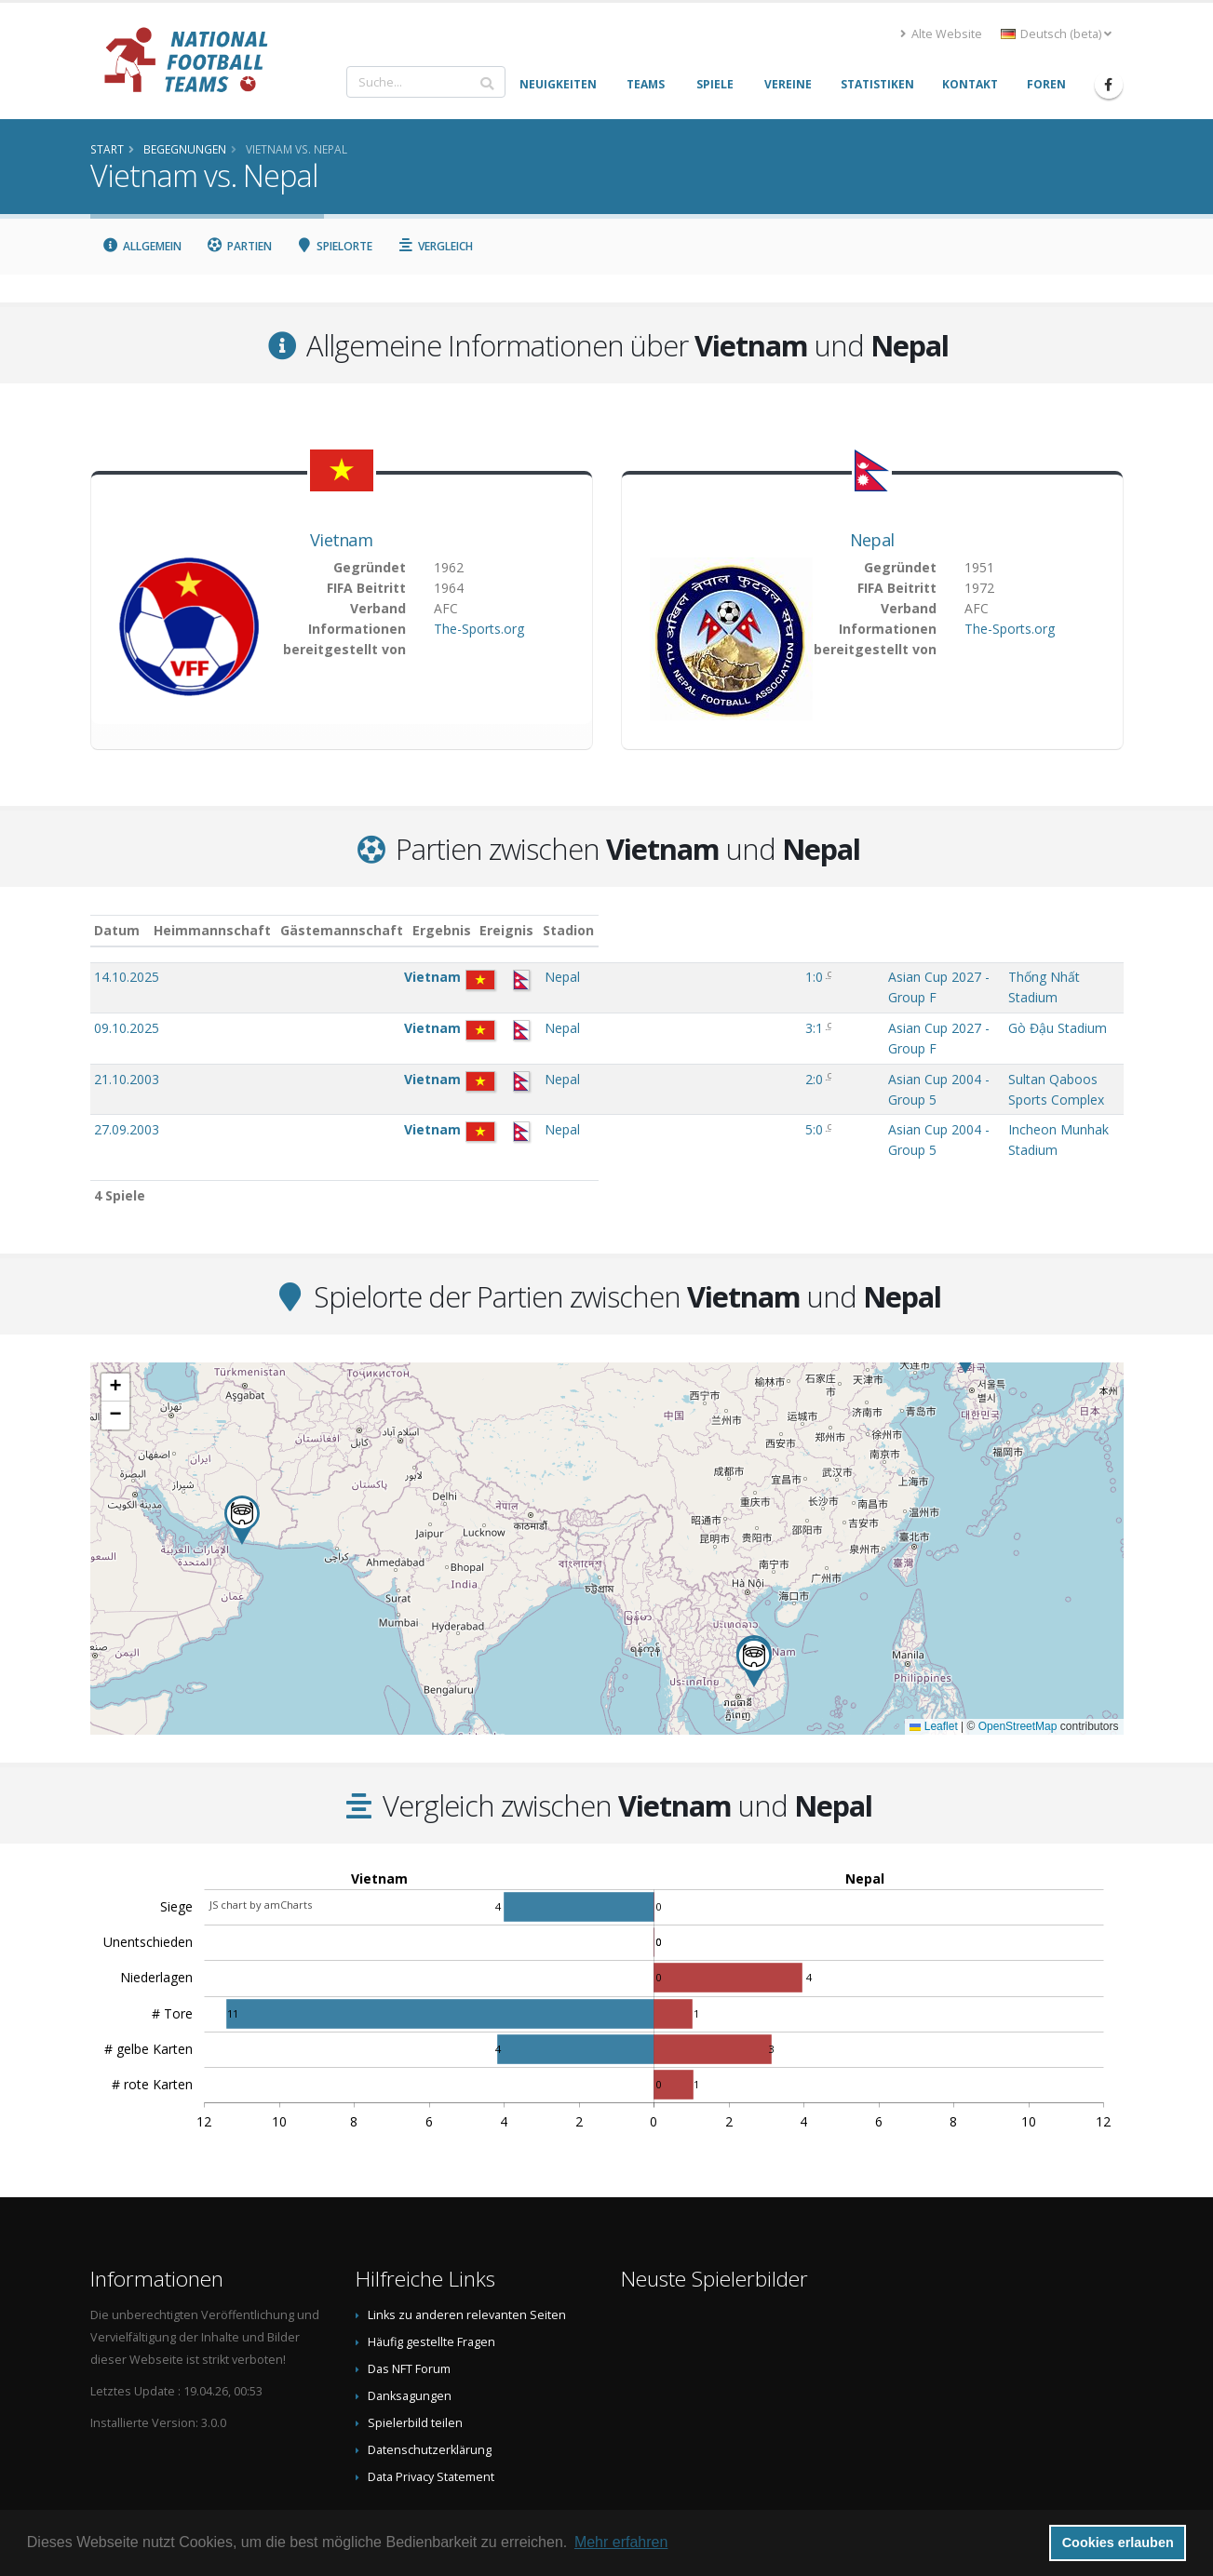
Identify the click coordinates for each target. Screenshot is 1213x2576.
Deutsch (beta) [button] (1056, 34)
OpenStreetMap (1018, 1651)
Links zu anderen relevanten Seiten (467, 2240)
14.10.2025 (126, 977)
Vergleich (435, 246)
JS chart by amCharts (260, 1830)
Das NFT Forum (409, 2294)
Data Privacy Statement (431, 2402)
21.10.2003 (126, 1042)
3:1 (589, 1009)
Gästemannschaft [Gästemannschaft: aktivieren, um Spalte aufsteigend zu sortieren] (439, 930)
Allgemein (142, 246)
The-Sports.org (479, 628)
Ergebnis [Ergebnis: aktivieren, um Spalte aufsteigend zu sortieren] (591, 930)
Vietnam (341, 540)
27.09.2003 (126, 1073)
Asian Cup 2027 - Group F (716, 977)
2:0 (589, 1042)
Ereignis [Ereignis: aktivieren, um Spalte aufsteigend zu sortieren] (667, 930)
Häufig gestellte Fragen (431, 2267)
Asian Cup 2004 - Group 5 (716, 1042)
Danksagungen (410, 2321)
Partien (239, 246)
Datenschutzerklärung (430, 2375)
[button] (242, 1446)
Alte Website (941, 34)
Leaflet (933, 1651)
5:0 (589, 1073)
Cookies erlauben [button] (1118, 2542)
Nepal (872, 540)
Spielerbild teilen (415, 2348)
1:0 (589, 977)
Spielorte (334, 246)
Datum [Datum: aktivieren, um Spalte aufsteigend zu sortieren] (117, 930)
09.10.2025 (126, 1009)
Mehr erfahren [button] (621, 2542)
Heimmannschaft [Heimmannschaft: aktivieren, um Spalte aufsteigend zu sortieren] (310, 930)
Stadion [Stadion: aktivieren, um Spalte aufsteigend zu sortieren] (884, 930)
